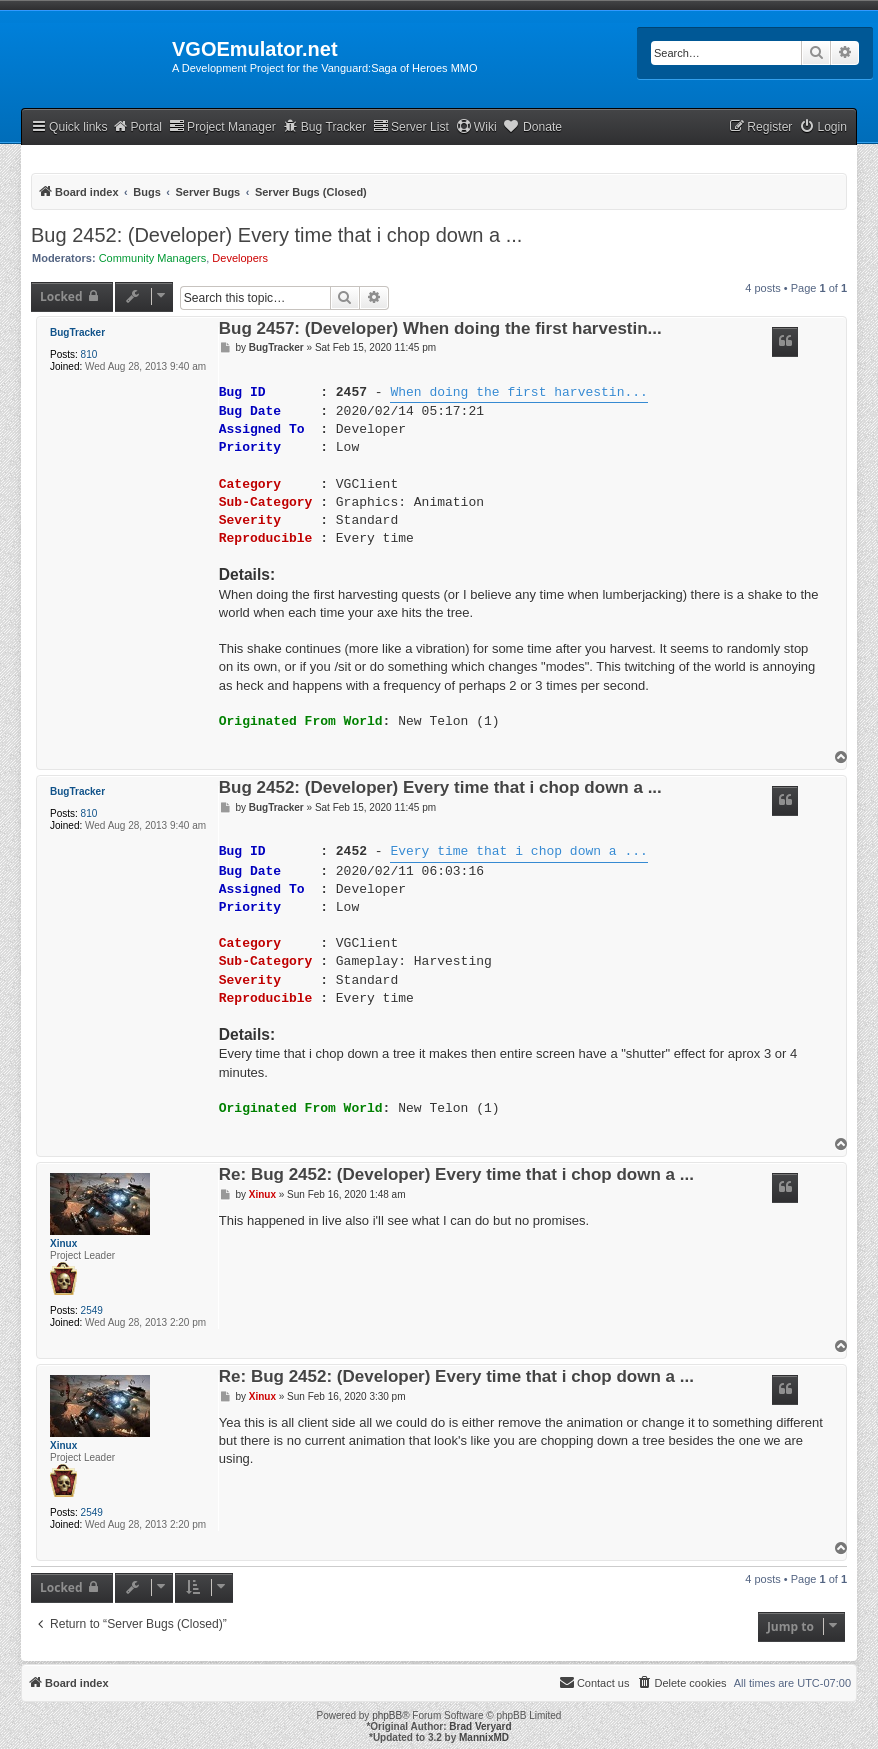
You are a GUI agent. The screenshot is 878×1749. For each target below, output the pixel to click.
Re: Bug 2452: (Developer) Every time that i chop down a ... (456, 1175)
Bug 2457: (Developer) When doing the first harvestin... (440, 329)
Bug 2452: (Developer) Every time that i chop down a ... (276, 235)
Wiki (476, 126)
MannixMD (484, 1737)
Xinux (63, 1243)
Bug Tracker (324, 126)
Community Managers (153, 258)
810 (89, 354)
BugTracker (77, 332)
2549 (92, 1310)
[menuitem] (823, 127)
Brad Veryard (480, 1726)
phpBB (387, 1715)
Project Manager (222, 126)
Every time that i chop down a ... (518, 852)
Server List (411, 126)
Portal (137, 126)
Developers (240, 258)
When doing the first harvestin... (518, 393)
